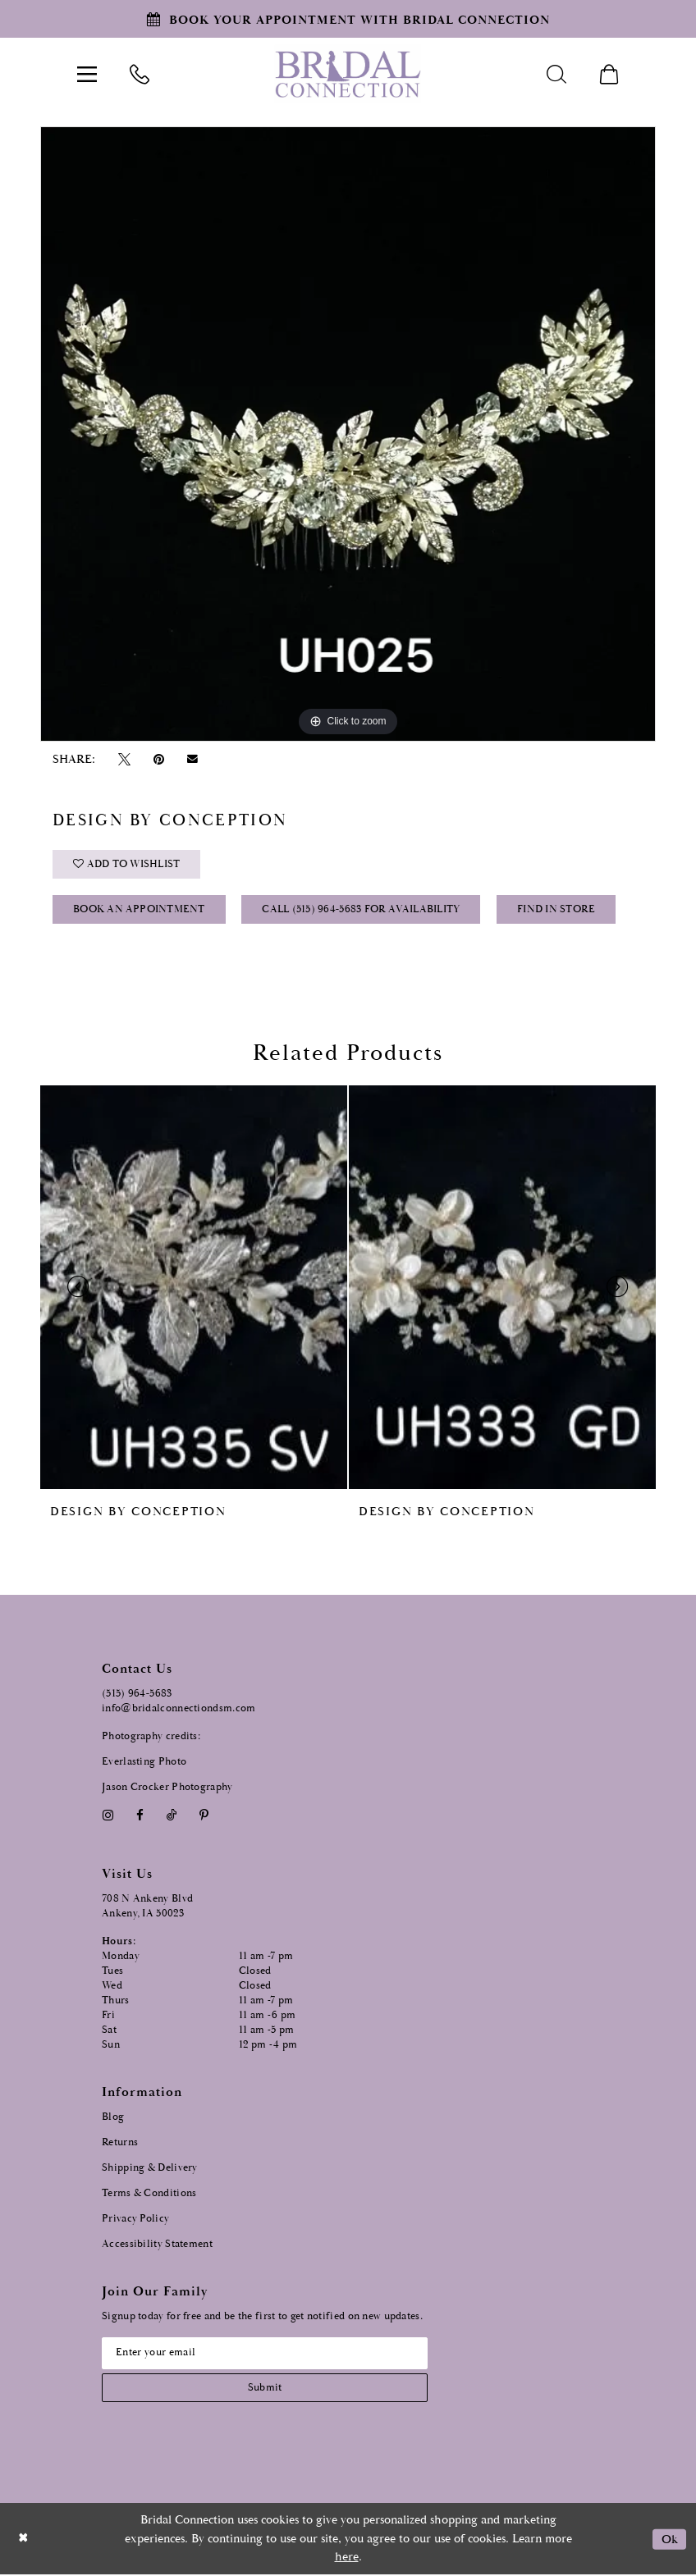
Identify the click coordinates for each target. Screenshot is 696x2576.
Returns (120, 2142)
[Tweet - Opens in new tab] (123, 759)
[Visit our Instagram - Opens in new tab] (107, 1816)
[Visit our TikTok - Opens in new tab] (172, 1816)
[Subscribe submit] (265, 2388)
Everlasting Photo (144, 1763)
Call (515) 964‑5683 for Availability (361, 911)
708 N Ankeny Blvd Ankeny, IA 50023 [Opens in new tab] (147, 1906)
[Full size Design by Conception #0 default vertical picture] (348, 434)
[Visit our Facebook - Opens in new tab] (139, 1816)
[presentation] (193, 1288)
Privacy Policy (135, 2219)
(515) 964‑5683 (137, 1694)
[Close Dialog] (24, 2539)
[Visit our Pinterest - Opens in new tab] (204, 1816)
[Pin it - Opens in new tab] (158, 759)
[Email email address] (265, 2353)
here (347, 2557)
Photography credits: (151, 1737)
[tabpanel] (348, 434)
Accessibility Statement (157, 2244)
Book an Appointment (139, 911)
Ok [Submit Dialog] (669, 2539)
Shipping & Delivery (150, 2168)
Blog (113, 2117)
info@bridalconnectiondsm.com (178, 1709)
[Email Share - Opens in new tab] (193, 758)
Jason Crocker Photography (167, 1787)
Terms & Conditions (149, 2193)
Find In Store (557, 911)
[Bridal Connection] (348, 74)
